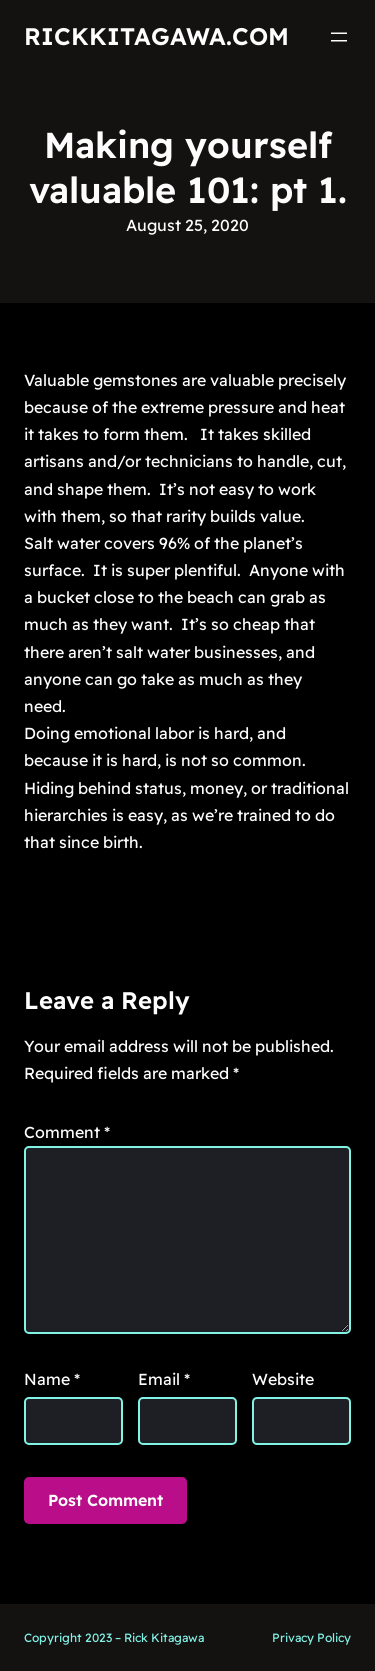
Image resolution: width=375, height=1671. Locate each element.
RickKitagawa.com (156, 36)
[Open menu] (339, 37)
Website (283, 1379)
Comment (67, 1132)
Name (52, 1379)
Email (164, 1379)
